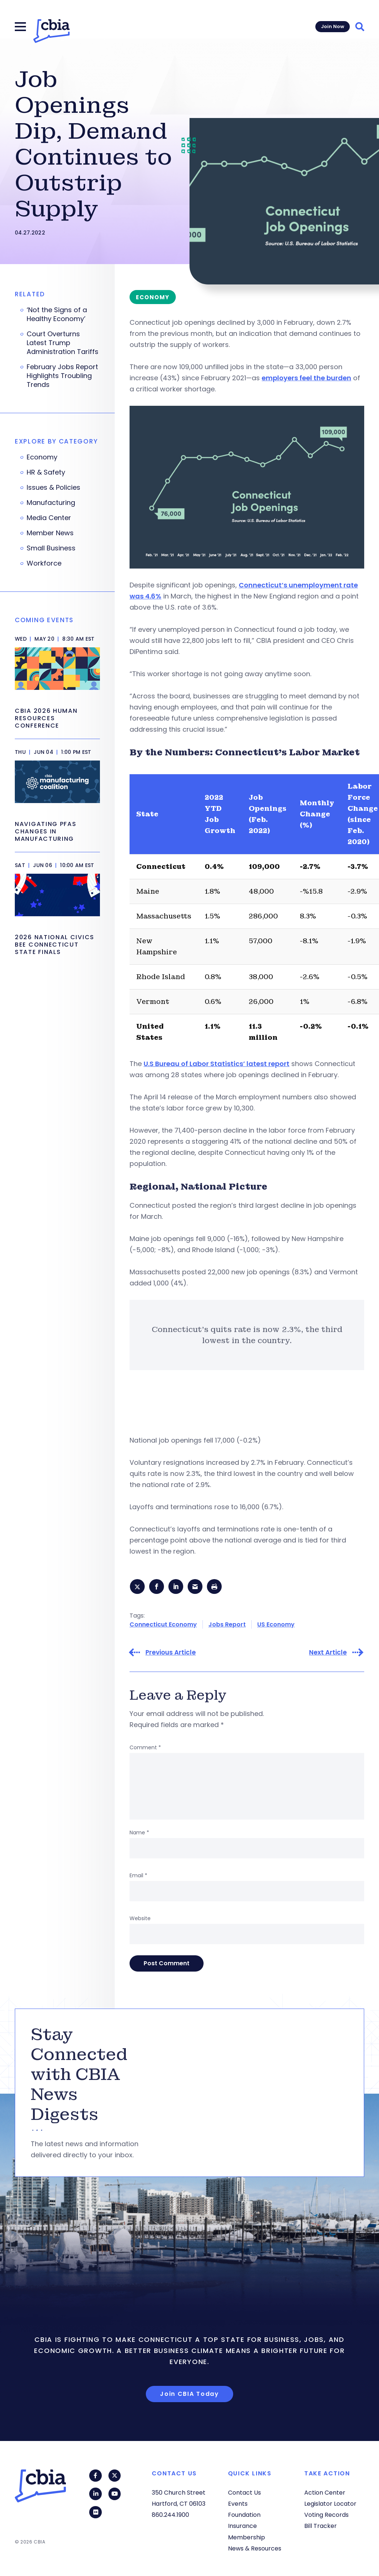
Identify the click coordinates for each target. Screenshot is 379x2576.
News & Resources (254, 2548)
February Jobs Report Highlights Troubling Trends (62, 376)
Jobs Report (227, 1625)
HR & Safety (46, 472)
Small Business (51, 548)
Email (138, 1876)
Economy (42, 457)
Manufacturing (51, 502)
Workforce (44, 563)
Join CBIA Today (189, 2394)
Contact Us (244, 2492)
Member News (50, 533)
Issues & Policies (53, 487)
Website (140, 1919)
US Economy (276, 1625)
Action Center (324, 2492)
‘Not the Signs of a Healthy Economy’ (57, 314)
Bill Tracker (320, 2526)
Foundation (244, 2515)
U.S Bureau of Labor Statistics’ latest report (216, 1063)
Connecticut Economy (163, 1625)
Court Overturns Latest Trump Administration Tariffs (62, 343)
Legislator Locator (330, 2503)
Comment (145, 1748)
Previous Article (170, 1653)
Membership (246, 2537)
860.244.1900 (170, 2515)
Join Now (332, 26)
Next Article (328, 1653)
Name (139, 1833)
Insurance (242, 2526)
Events (238, 2503)
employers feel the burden (306, 377)
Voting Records (326, 2515)
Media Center (49, 517)
